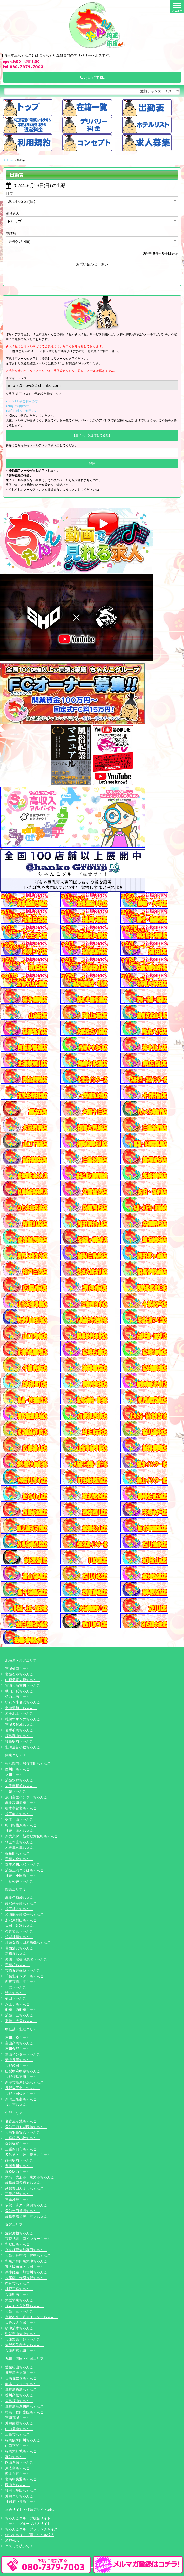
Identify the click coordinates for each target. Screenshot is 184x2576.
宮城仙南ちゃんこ (19, 1668)
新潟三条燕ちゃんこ (21, 2099)
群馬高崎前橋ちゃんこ (22, 1802)
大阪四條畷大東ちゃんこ (24, 2344)
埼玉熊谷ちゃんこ (19, 1813)
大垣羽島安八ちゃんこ (22, 2132)
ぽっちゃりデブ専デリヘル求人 (29, 2534)
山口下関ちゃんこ (19, 2445)
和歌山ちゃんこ (17, 2244)
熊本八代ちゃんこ (19, 2473)
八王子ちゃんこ (17, 2004)
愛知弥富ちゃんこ (19, 2143)
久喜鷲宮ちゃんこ (19, 1931)
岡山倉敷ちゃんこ (19, 2462)
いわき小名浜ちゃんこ (22, 1702)
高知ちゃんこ (15, 2456)
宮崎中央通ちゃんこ (21, 2479)
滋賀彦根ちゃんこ (19, 2233)
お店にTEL (92, 77)
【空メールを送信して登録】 (92, 435)
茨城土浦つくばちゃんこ (24, 1870)
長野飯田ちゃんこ (19, 2065)
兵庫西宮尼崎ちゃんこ (22, 2350)
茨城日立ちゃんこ (19, 2015)
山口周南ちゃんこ (19, 2428)
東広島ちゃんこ (17, 2468)
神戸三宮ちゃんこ (19, 2288)
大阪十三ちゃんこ (19, 2311)
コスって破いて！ (19, 2546)
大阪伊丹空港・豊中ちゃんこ (28, 2255)
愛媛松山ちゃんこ (19, 2367)
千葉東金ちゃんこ (19, 1858)
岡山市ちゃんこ (17, 2484)
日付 (9, 193)
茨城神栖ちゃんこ (19, 1936)
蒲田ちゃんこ (15, 1998)
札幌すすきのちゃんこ (22, 1719)
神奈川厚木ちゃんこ (21, 1830)
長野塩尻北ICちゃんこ (22, 2087)
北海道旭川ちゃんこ (21, 1707)
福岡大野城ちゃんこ (21, 2451)
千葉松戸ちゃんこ (19, 1881)
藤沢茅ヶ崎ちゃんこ (21, 1903)
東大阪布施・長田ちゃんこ (26, 2266)
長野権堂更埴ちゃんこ (22, 2076)
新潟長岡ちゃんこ (19, 2059)
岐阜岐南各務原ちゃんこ (24, 2182)
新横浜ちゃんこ (17, 1953)
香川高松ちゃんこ (19, 2395)
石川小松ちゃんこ (19, 2037)
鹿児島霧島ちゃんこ (21, 2389)
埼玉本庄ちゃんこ (19, 1841)
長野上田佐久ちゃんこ (22, 2093)
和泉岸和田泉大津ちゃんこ (26, 2261)
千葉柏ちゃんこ (17, 1964)
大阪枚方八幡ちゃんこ (22, 2322)
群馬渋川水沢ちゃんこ (22, 1864)
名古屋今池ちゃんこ (21, 2121)
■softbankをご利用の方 (22, 411)
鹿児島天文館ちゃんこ (22, 2372)
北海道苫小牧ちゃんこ (22, 1747)
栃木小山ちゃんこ (19, 1819)
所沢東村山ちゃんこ (21, 1920)
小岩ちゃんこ (15, 1987)
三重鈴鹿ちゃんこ (19, 2199)
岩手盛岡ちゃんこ (19, 1730)
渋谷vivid (12, 2540)
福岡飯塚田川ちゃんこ (22, 2440)
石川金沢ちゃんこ (19, 2048)
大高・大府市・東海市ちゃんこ (29, 2177)
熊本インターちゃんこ (22, 2383)
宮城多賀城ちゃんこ (21, 1724)
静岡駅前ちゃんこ (19, 2160)
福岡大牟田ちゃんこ (21, 2490)
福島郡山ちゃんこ (19, 1735)
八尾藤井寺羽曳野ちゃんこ (26, 2277)
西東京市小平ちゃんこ (22, 1981)
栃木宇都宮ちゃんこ (21, 1808)
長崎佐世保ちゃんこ (21, 2378)
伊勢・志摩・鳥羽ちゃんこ (26, 2205)
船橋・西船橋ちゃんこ (22, 2009)
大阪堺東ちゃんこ (19, 2300)
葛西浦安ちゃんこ (19, 1948)
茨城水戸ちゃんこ (19, 1780)
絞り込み (13, 213)
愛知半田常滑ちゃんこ (22, 2210)
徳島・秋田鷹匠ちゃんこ (24, 2412)
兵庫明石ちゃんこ (19, 2294)
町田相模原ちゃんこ (21, 1825)
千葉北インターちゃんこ (24, 1976)
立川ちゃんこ (15, 1774)
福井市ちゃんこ (17, 2104)
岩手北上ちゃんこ (19, 1713)
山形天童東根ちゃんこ (22, 1679)
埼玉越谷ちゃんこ (19, 1908)
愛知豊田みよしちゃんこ (24, 2188)
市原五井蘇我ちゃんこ (22, 1970)
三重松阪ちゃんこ (19, 2193)
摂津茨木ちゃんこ (19, 2328)
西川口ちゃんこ (17, 1769)
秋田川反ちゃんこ (19, 1691)
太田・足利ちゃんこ (21, 1925)
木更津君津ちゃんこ (21, 1847)
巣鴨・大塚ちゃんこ (21, 2020)
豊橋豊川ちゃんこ (19, 2165)
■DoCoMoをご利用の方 (22, 401)
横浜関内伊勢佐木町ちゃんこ (28, 1763)
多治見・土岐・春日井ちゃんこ (29, 2154)
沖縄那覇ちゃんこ (19, 2423)
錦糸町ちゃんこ (17, 1853)
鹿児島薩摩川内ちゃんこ (24, 2406)
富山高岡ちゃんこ (19, 2043)
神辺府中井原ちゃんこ (22, 2501)
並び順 (11, 233)
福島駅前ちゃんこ (19, 1741)
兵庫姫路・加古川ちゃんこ (26, 2272)
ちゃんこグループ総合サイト (28, 2518)
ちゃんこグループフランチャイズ (31, 2529)
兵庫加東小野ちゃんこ (22, 2339)
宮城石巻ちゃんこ (19, 1674)
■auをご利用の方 (17, 406)
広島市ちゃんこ (17, 2434)
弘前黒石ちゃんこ (19, 1696)
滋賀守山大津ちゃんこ (22, 2333)
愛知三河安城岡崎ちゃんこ (26, 2126)
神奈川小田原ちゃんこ (22, 1875)
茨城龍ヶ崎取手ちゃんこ (24, 1914)
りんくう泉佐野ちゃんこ (24, 2305)
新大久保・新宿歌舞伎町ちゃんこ (31, 1836)
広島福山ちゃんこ (19, 2400)
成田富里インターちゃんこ (26, 1797)
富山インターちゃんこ (22, 2054)
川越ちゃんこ (15, 1791)
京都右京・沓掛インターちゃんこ (31, 2316)
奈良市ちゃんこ (17, 2283)
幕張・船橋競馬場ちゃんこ (26, 1959)
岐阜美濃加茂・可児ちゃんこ (28, 2216)
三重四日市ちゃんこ (21, 2149)
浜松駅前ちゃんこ (19, 2171)
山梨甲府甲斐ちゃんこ (22, 2071)
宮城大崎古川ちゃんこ (22, 1685)
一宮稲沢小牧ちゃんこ (22, 2137)
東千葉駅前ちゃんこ (21, 1785)
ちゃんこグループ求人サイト (28, 2523)
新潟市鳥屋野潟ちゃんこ (24, 2082)
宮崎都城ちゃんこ (19, 2417)
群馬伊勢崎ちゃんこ (21, 1897)
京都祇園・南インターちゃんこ (29, 2238)
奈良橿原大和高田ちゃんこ (26, 2249)
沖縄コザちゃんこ (19, 2496)
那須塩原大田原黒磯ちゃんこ (28, 1942)
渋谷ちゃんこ (15, 1992)
